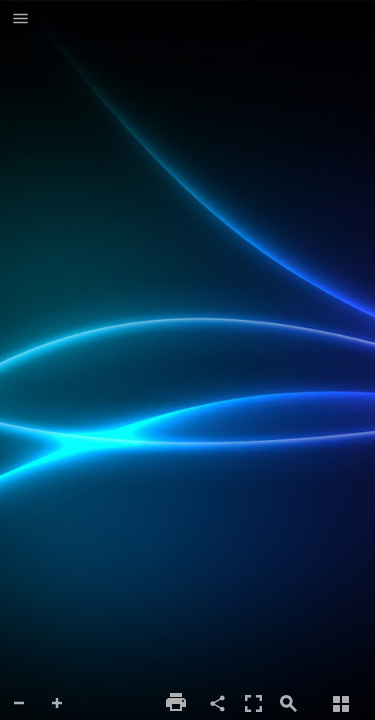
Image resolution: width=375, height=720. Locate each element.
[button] (20, 20)
